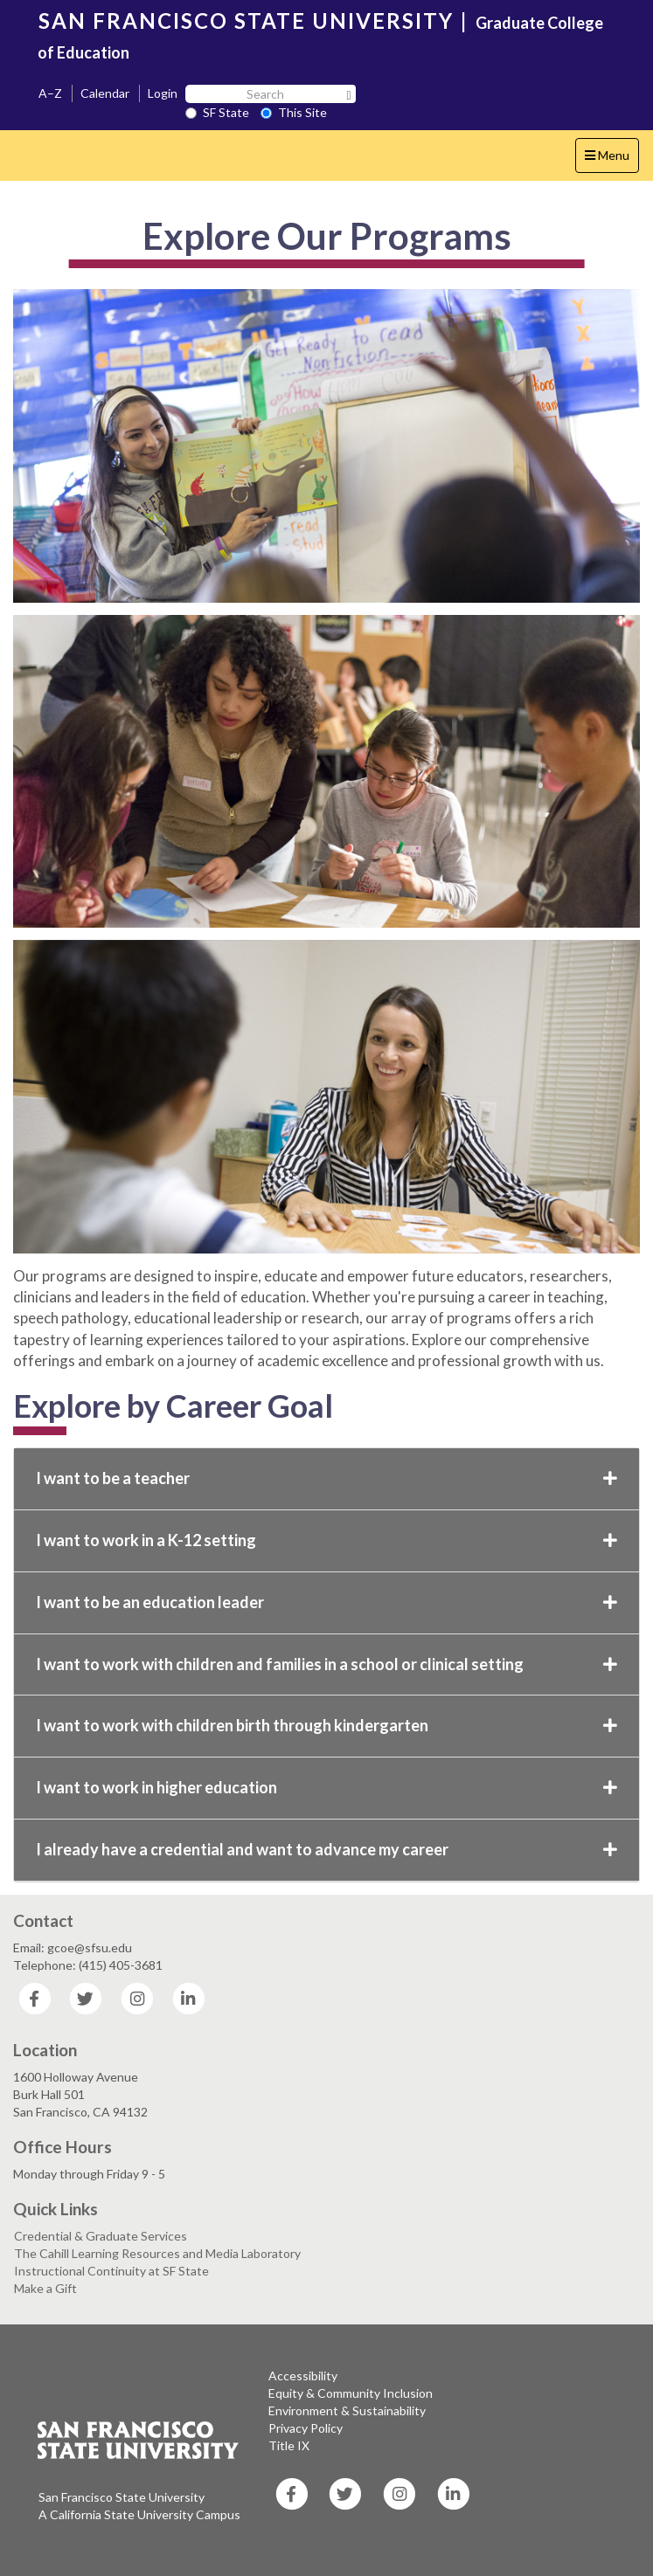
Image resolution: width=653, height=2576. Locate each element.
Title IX (288, 2445)
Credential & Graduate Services (100, 2235)
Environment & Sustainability (347, 2410)
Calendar (104, 93)
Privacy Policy (305, 2428)
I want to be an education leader (326, 1602)
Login (162, 93)
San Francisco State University (121, 2497)
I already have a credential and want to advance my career (326, 1849)
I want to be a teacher (326, 1478)
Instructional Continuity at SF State (111, 2270)
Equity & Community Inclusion (350, 2393)
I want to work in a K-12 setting (326, 1540)
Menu (611, 159)
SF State (217, 112)
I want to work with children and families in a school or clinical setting (326, 1664)
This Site (294, 112)
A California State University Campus (139, 2514)
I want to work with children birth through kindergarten (326, 1725)
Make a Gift (45, 2288)
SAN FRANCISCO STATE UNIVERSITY (246, 20)
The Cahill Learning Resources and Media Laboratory (157, 2253)
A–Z (50, 93)
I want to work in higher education (326, 1787)
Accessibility (302, 2375)
